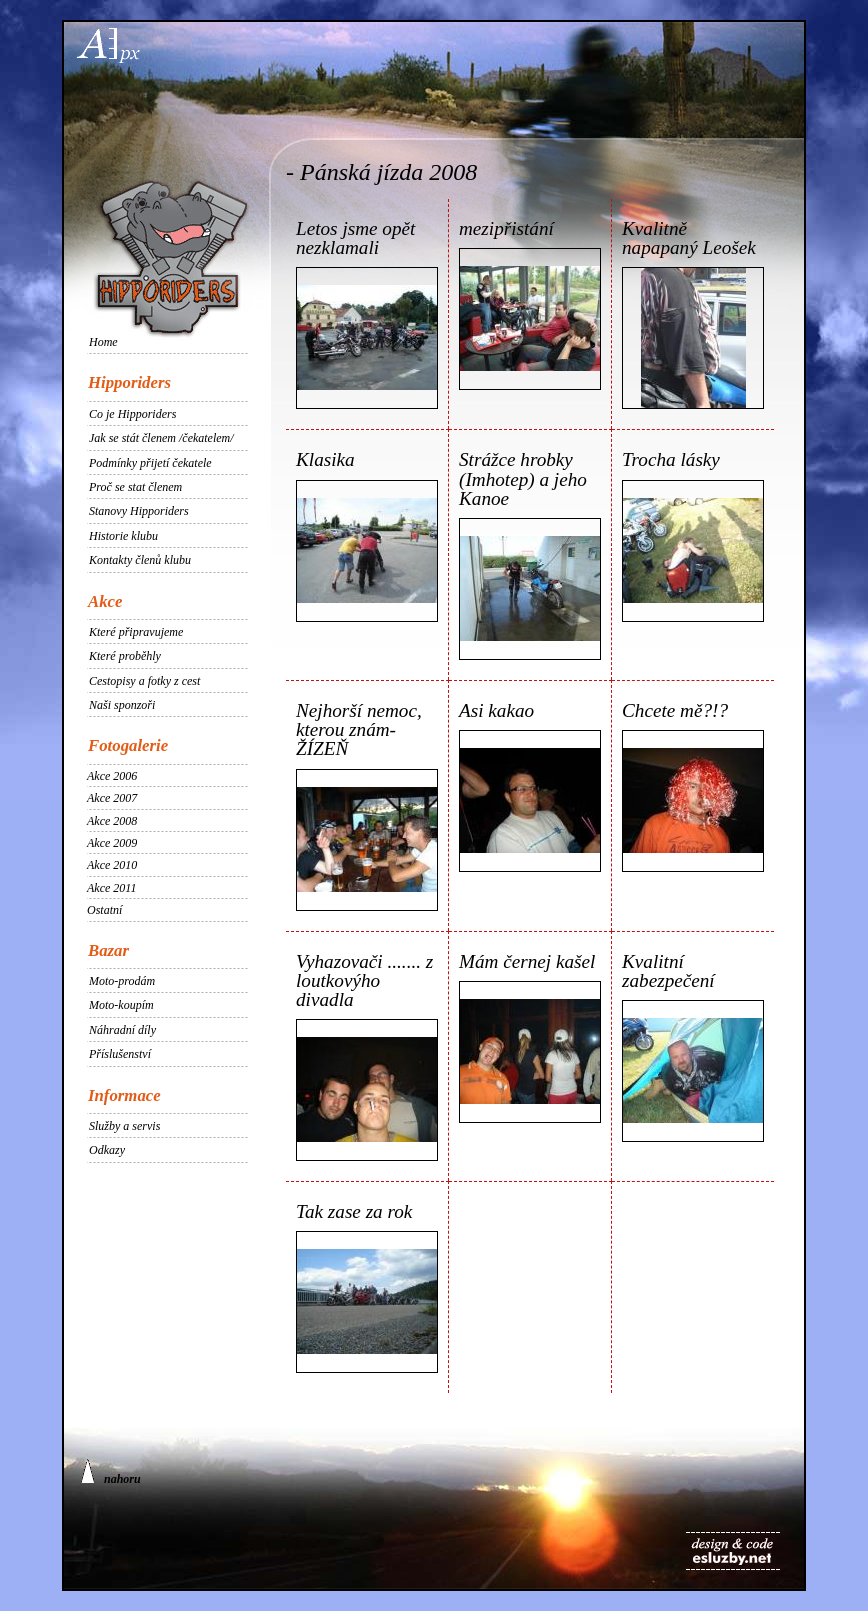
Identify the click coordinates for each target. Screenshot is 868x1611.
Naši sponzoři (122, 705)
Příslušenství (120, 1054)
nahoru (111, 1472)
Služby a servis (124, 1126)
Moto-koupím (121, 1005)
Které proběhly (125, 656)
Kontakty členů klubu (140, 560)
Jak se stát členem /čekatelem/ (161, 438)
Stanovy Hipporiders (139, 511)
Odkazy (107, 1150)
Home (103, 342)
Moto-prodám (122, 981)
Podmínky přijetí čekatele (150, 463)
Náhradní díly (122, 1030)
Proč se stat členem (135, 487)
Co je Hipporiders (132, 414)
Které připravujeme (136, 632)
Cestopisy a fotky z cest (144, 681)
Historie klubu (123, 536)
